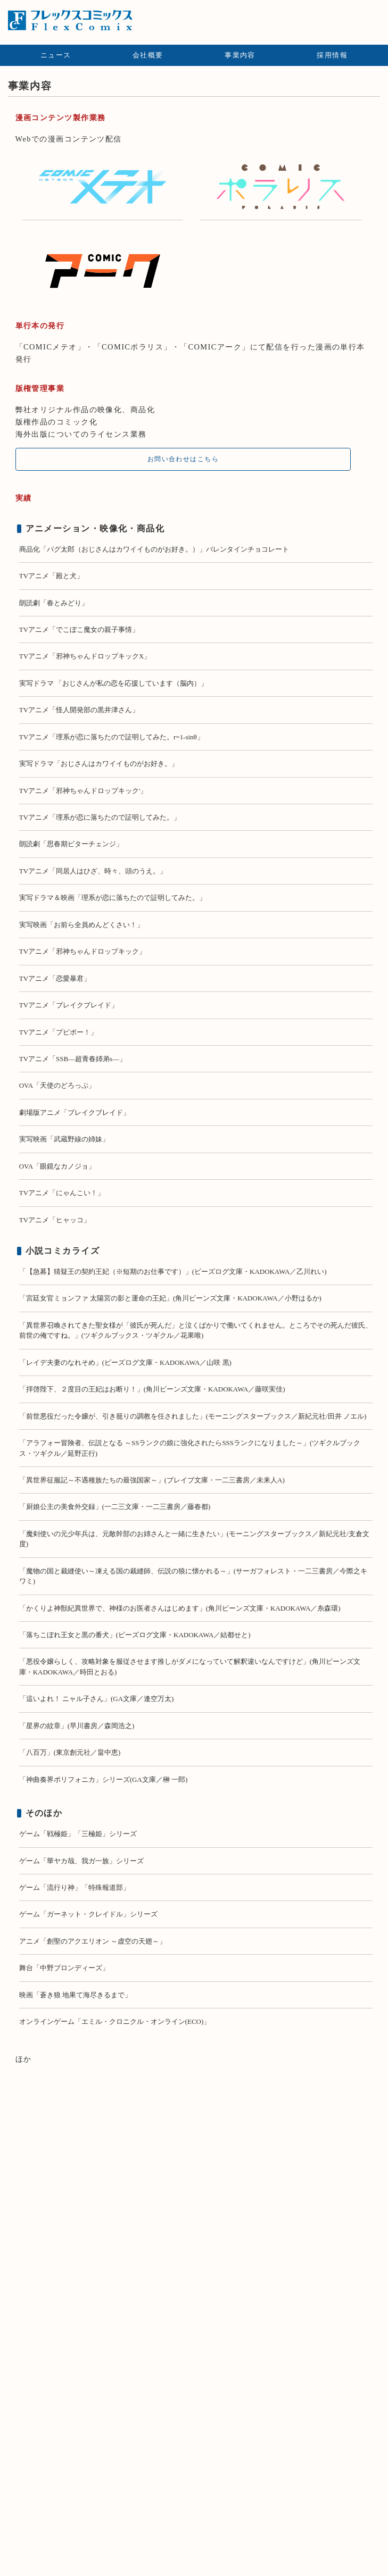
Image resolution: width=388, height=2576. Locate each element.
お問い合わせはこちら (183, 459)
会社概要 (148, 55)
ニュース (55, 55)
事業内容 (240, 55)
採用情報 (332, 55)
